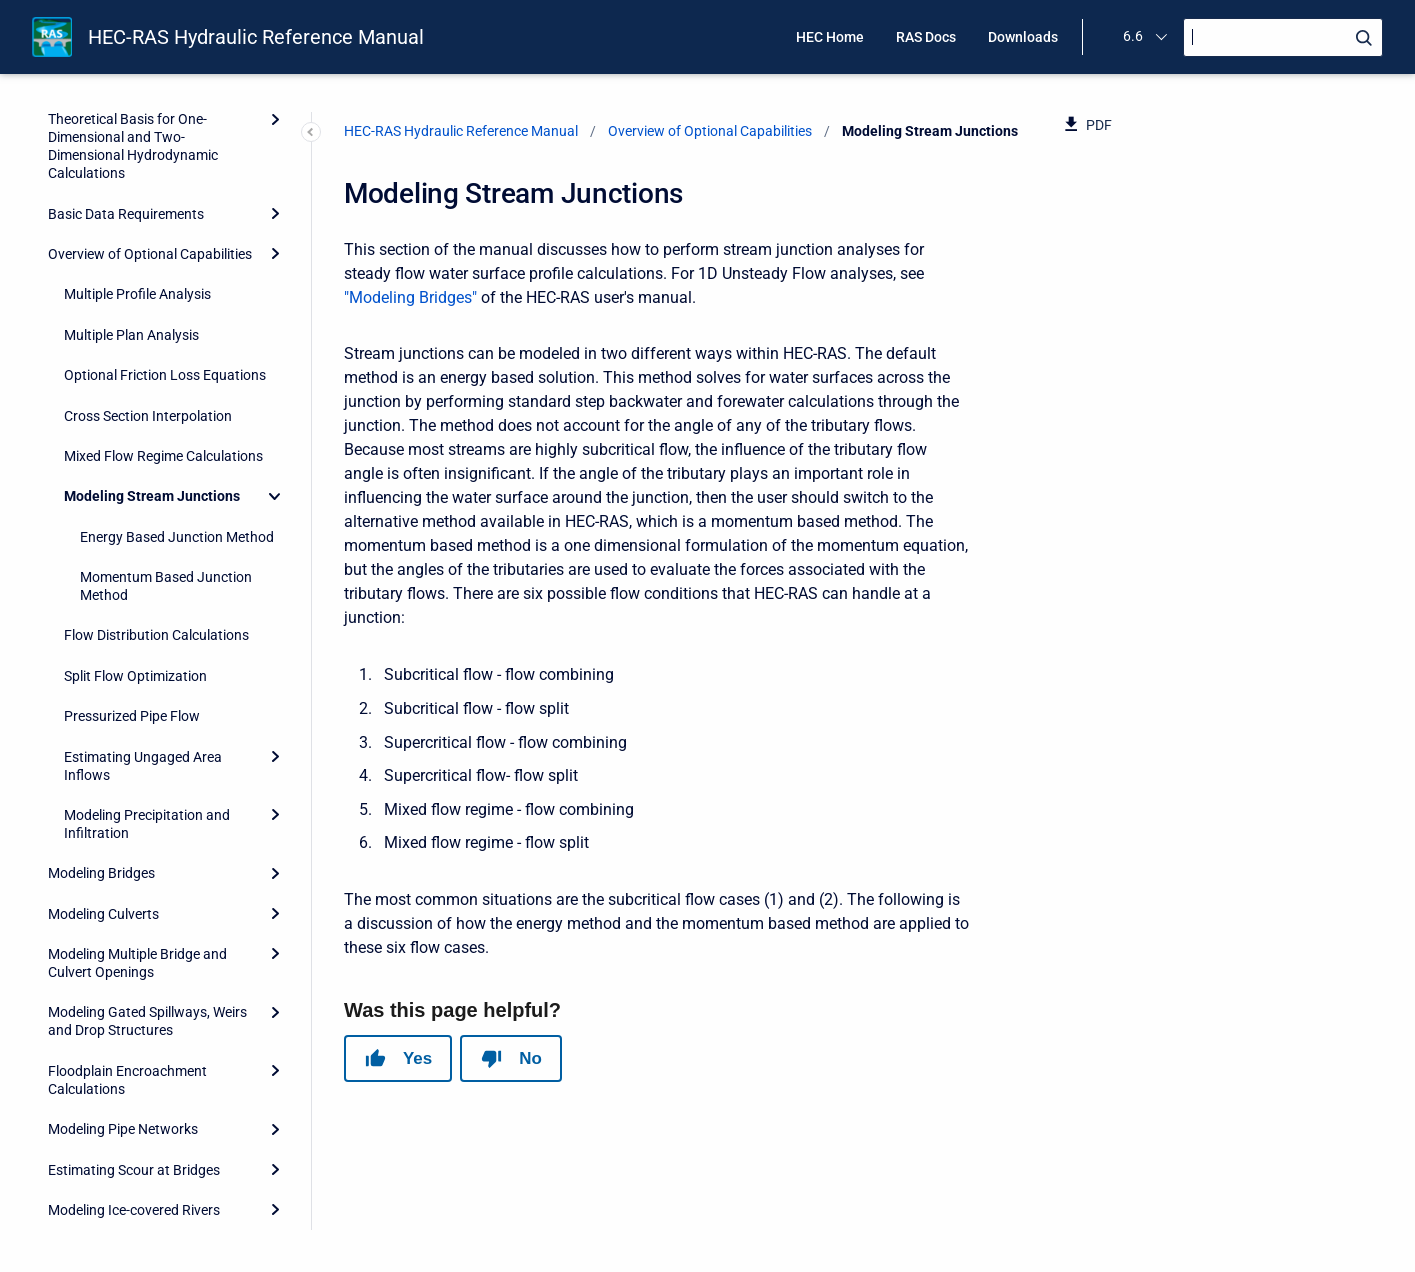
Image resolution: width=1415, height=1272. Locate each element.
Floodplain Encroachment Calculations (127, 900)
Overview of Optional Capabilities (710, 131)
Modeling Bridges (101, 693)
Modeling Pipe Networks (123, 949)
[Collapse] (275, 316)
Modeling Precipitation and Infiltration (147, 644)
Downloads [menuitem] (1023, 37)
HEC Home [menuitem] (830, 37)
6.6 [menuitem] (1133, 36)
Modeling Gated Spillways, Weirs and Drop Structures (147, 841)
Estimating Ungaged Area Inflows (143, 586)
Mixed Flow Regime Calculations (163, 276)
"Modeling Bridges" (410, 297)
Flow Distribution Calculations (156, 455)
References (82, 1169)
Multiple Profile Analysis (137, 114)
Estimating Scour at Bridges (134, 990)
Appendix (77, 1209)
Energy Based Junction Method (177, 357)
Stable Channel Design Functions (149, 1070)
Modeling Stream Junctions (152, 316)
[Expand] (275, 576)
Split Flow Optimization (135, 496)
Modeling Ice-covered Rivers (134, 1030)
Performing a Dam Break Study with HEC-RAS (143, 1120)
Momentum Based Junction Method (166, 406)
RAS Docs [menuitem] (926, 37)
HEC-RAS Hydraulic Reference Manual (256, 37)
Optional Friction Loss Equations (165, 195)
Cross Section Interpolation (148, 236)
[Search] (1283, 37)
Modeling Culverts (103, 734)
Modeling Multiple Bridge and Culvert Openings (137, 783)
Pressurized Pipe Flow (132, 536)
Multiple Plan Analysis (131, 155)
